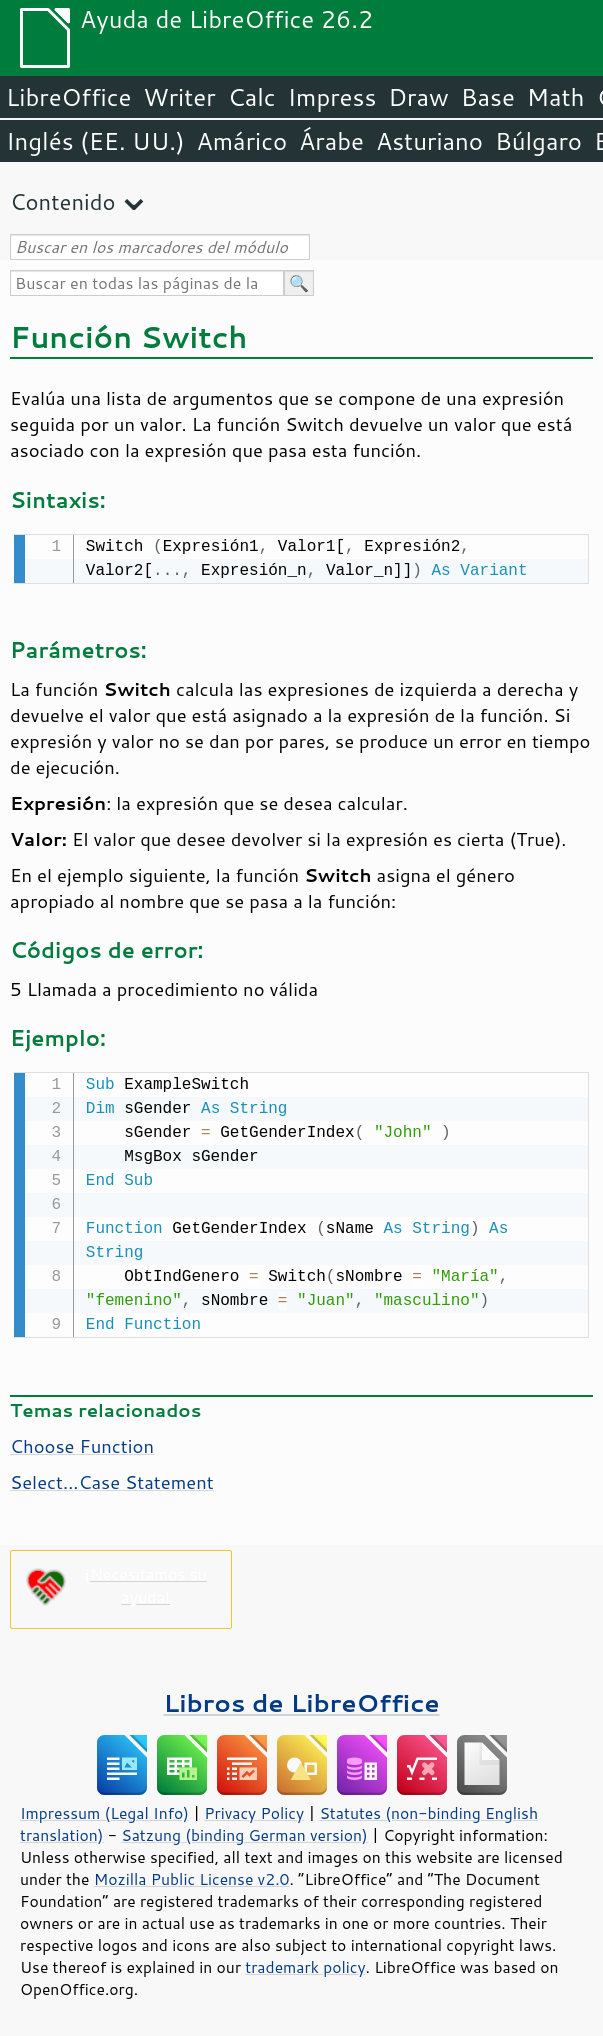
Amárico (242, 141)
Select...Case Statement (112, 1478)
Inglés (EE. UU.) (95, 141)
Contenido (62, 201)
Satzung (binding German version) (244, 1831)
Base (488, 97)
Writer (179, 97)
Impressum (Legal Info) (104, 1809)
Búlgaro (538, 141)
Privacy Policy (254, 1809)
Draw (418, 97)
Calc (252, 97)
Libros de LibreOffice (301, 1698)
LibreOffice (68, 97)
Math (556, 97)
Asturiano (429, 141)
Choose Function (82, 1442)
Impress (332, 97)
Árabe (331, 141)
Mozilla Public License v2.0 (192, 1875)
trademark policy (305, 1963)
